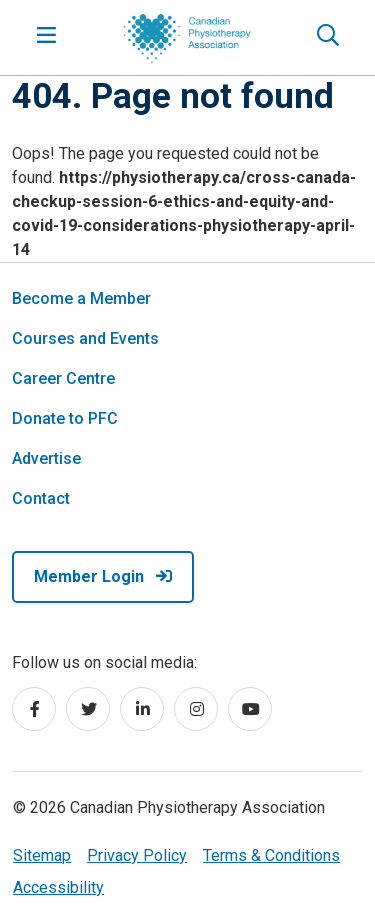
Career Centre (63, 378)
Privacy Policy (137, 855)
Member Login (103, 576)
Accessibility (58, 887)
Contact (41, 498)
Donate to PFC (65, 418)
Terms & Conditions (271, 855)
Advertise (46, 458)
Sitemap (42, 855)
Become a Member (81, 298)
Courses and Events (85, 338)
